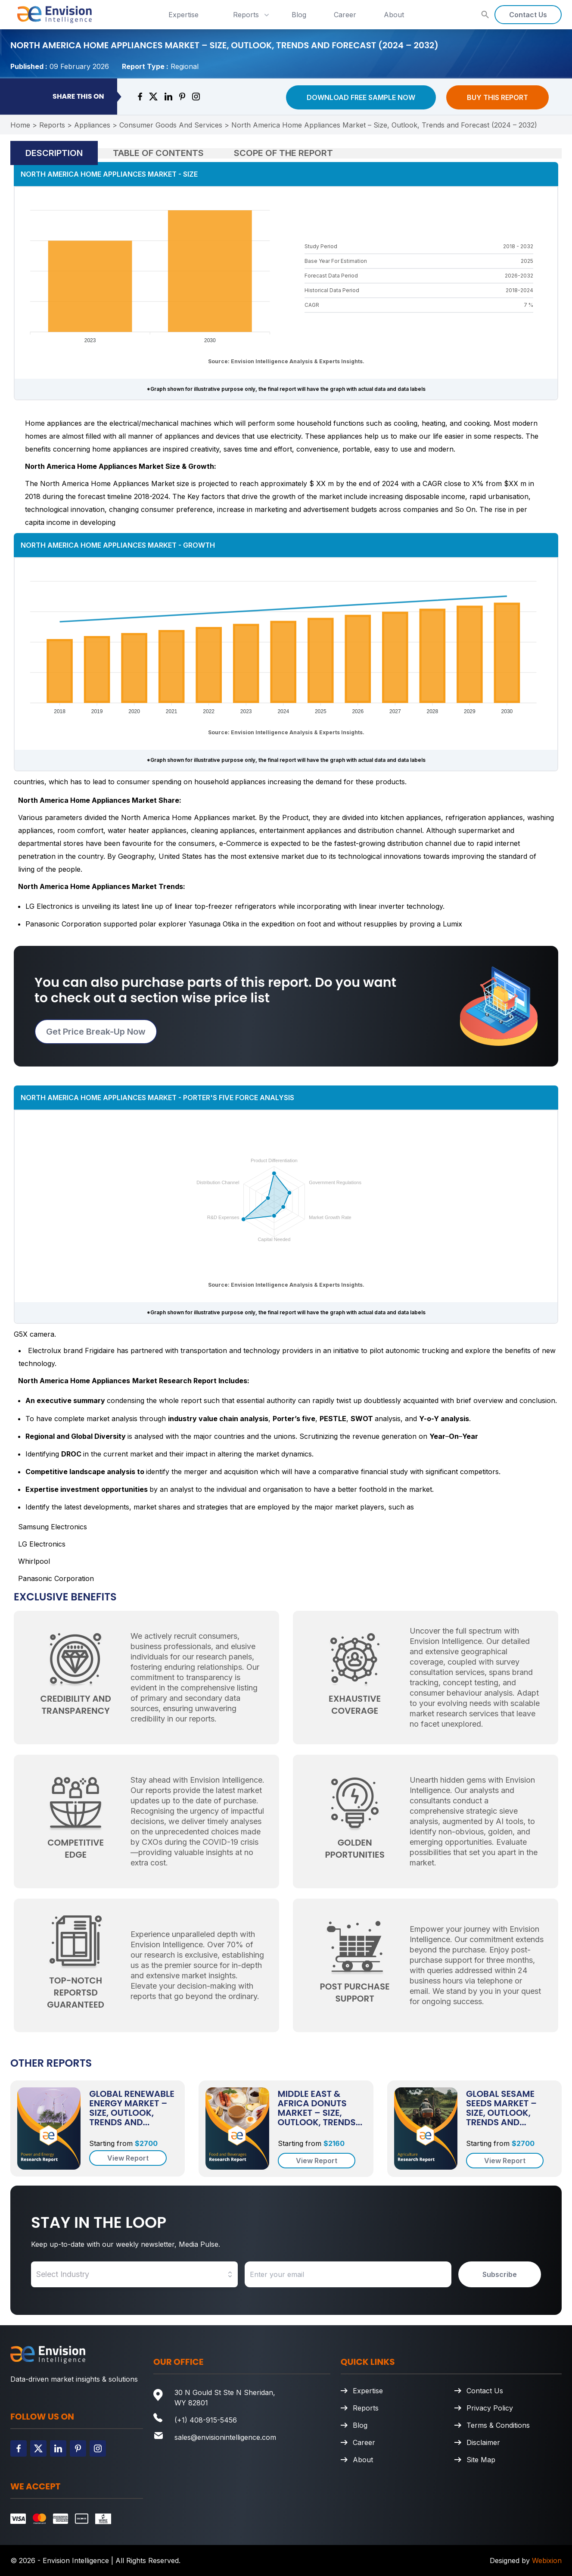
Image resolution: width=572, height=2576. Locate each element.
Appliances (92, 125)
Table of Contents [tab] (158, 153)
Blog (299, 14)
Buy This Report (497, 97)
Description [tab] (54, 153)
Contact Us (528, 14)
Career (345, 14)
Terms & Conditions (498, 2425)
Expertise (183, 14)
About (394, 14)
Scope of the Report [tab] (283, 153)
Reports (252, 14)
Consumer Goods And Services (170, 125)
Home (20, 125)
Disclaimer (483, 2442)
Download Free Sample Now (361, 97)
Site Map (480, 2459)
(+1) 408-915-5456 (205, 2420)
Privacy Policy (489, 2408)
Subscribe (499, 2274)
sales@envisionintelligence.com (225, 2437)
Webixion (547, 2560)
